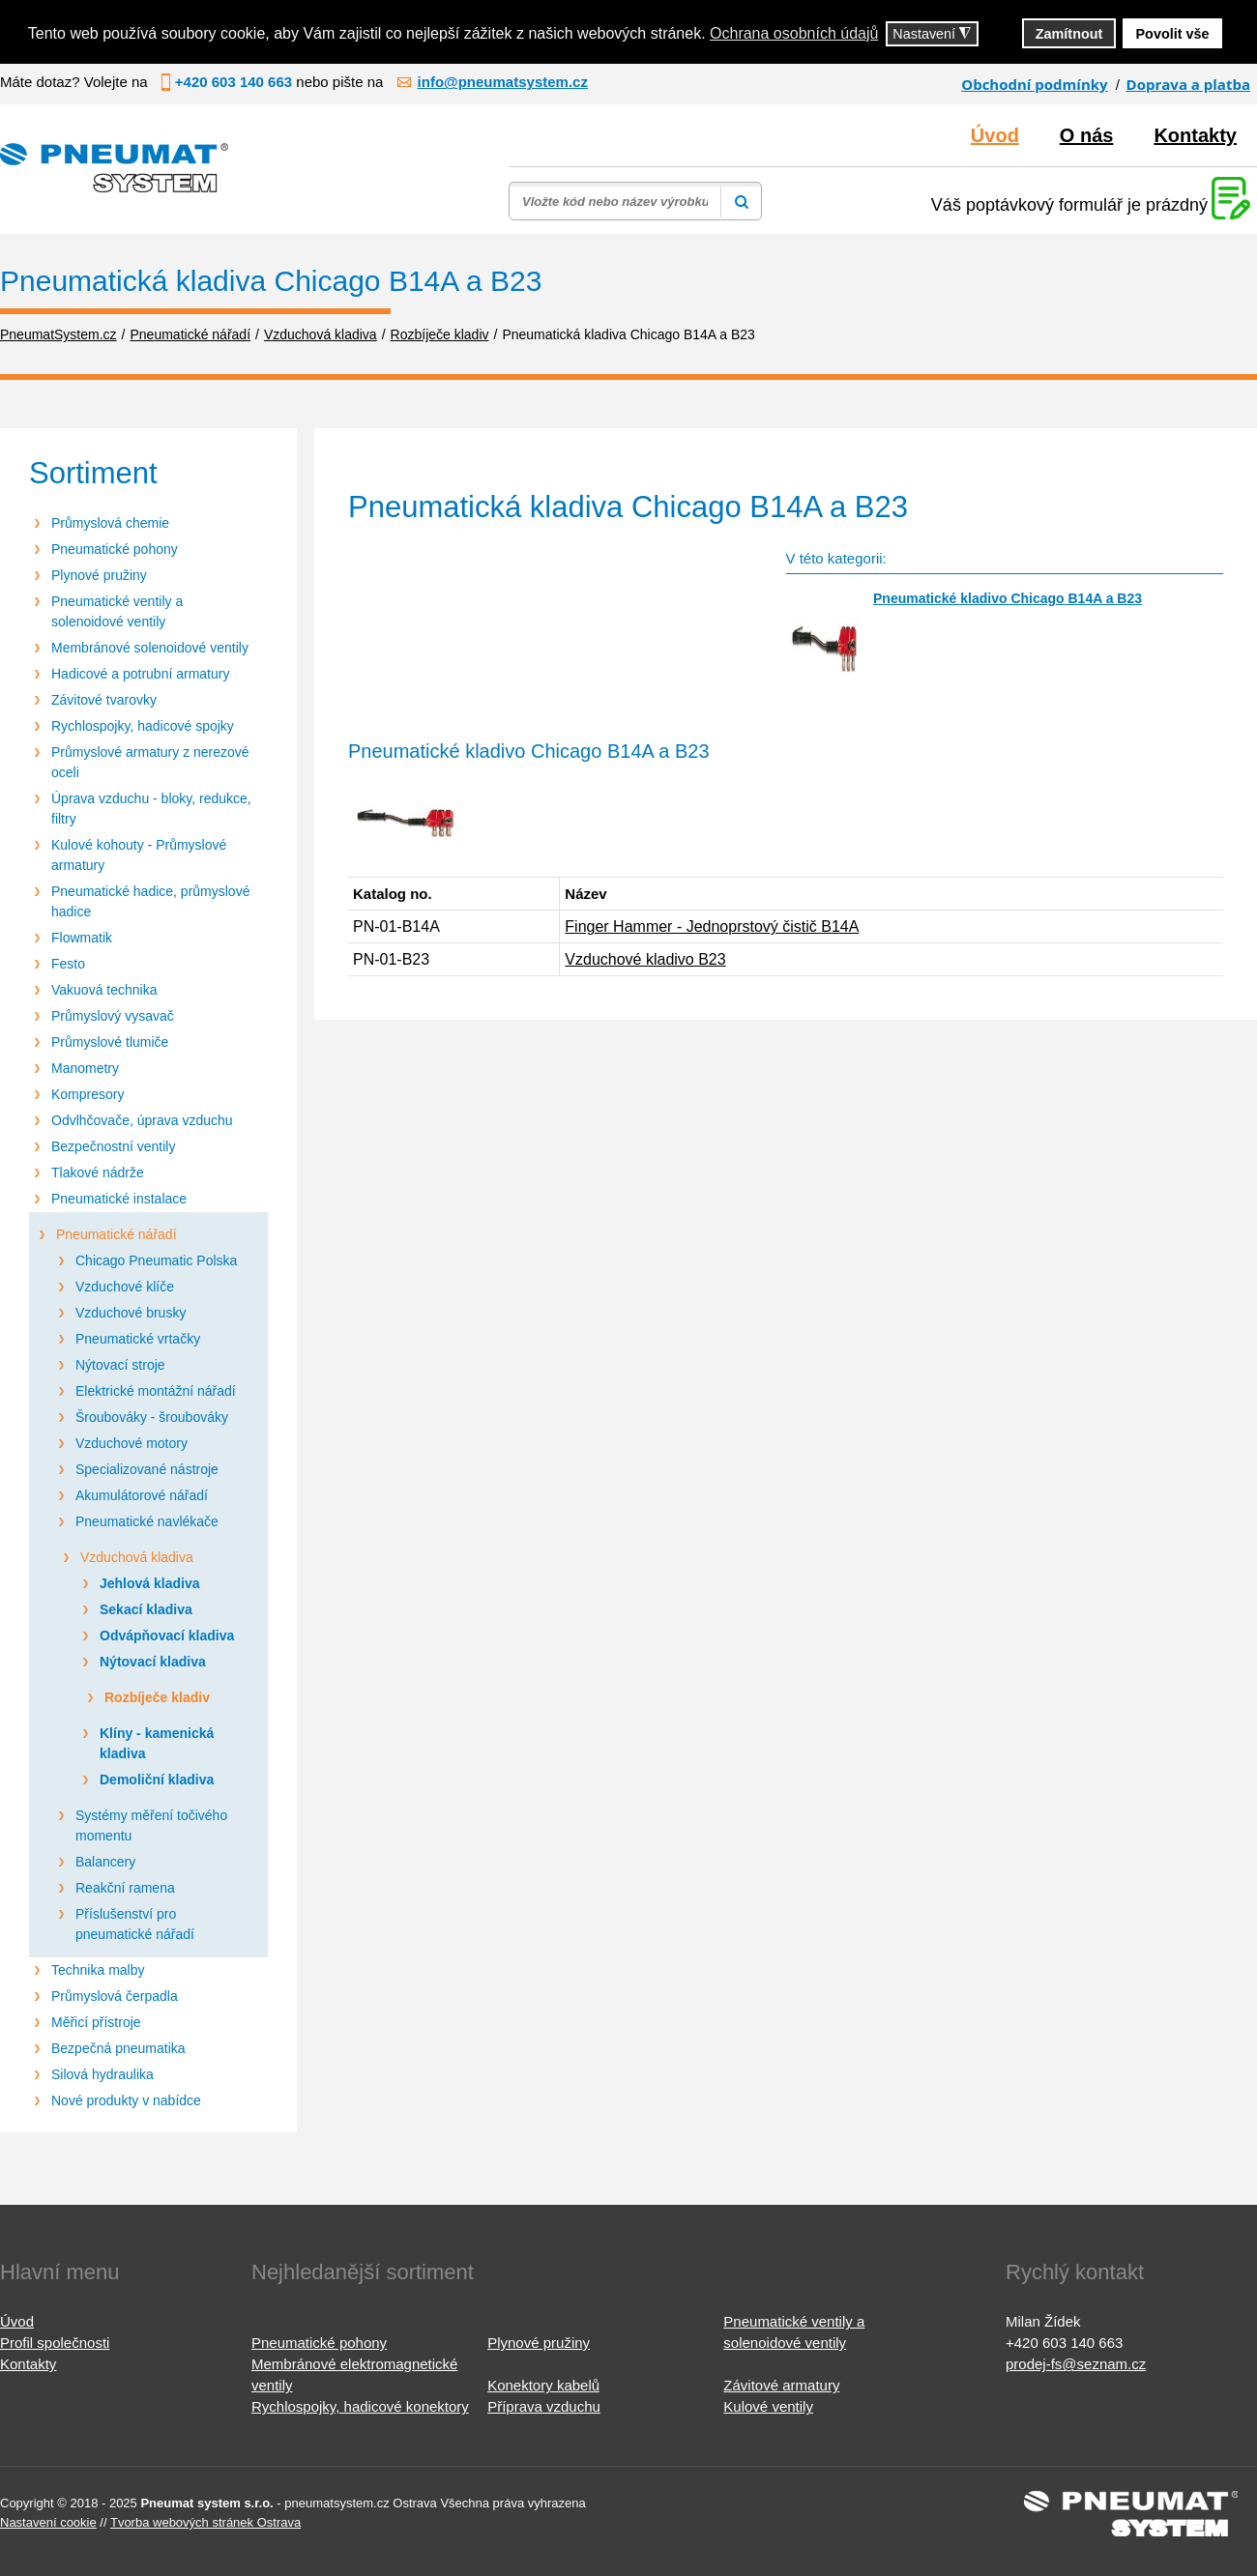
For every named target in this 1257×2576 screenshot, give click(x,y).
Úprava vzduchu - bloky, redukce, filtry (151, 808)
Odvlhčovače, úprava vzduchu (142, 1120)
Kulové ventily (768, 2406)
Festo (68, 963)
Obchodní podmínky (1034, 84)
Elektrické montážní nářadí (155, 1391)
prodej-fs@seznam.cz (1076, 2364)
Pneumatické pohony (114, 549)
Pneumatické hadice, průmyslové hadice (150, 901)
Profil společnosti (54, 2342)
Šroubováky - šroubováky (151, 1417)
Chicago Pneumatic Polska (156, 1260)
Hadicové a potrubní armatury (140, 673)
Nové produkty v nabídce (126, 2100)
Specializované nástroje (147, 1469)
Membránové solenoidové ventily (149, 647)
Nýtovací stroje (120, 1365)
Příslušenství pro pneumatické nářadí (134, 1924)
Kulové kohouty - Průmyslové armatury (138, 855)
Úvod (995, 135)
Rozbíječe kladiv (157, 1697)
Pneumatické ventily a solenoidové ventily (117, 611)
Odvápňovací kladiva (167, 1635)
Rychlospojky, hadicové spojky (142, 726)
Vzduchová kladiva (136, 1557)
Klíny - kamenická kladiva (157, 1743)
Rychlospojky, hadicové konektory (360, 2406)
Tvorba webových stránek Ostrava (205, 2522)
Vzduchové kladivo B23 (645, 959)
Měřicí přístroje (96, 2022)
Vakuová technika (104, 990)
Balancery (105, 1861)
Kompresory (87, 1094)
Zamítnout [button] (1069, 34)
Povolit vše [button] (1173, 34)
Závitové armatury (781, 2385)
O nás (1087, 135)
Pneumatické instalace (119, 1198)
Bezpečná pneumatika (118, 2048)
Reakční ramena (125, 1888)
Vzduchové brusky (130, 1312)
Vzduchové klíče (124, 1286)
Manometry (85, 1068)
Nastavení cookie (48, 2522)
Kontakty (1195, 135)
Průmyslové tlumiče (109, 1042)
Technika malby (98, 1970)
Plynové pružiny (99, 575)
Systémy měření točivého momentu (151, 1825)
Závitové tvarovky (104, 700)
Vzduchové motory (131, 1443)
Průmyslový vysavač (112, 1016)
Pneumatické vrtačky (137, 1338)
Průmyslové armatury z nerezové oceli (150, 762)
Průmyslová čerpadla (114, 1996)
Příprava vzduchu (543, 2406)
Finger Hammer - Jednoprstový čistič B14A (712, 926)
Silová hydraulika (102, 2074)
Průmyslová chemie (110, 523)
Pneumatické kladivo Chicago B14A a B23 (1007, 598)
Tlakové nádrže (97, 1172)
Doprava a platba (1188, 84)
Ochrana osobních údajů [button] (794, 33)
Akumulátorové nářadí (141, 1495)
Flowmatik (81, 937)
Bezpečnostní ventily (113, 1146)
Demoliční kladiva (157, 1779)
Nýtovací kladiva (153, 1661)
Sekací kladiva (146, 1609)
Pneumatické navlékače (147, 1521)
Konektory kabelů (543, 2385)
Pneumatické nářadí (116, 1234)
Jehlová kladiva (150, 1583)
